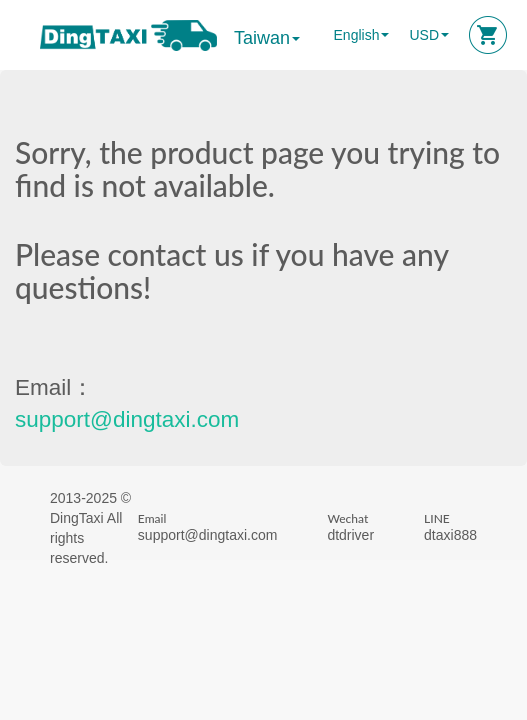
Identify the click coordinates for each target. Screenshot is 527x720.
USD (424, 35)
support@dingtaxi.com (127, 419)
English (357, 35)
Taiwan (267, 38)
